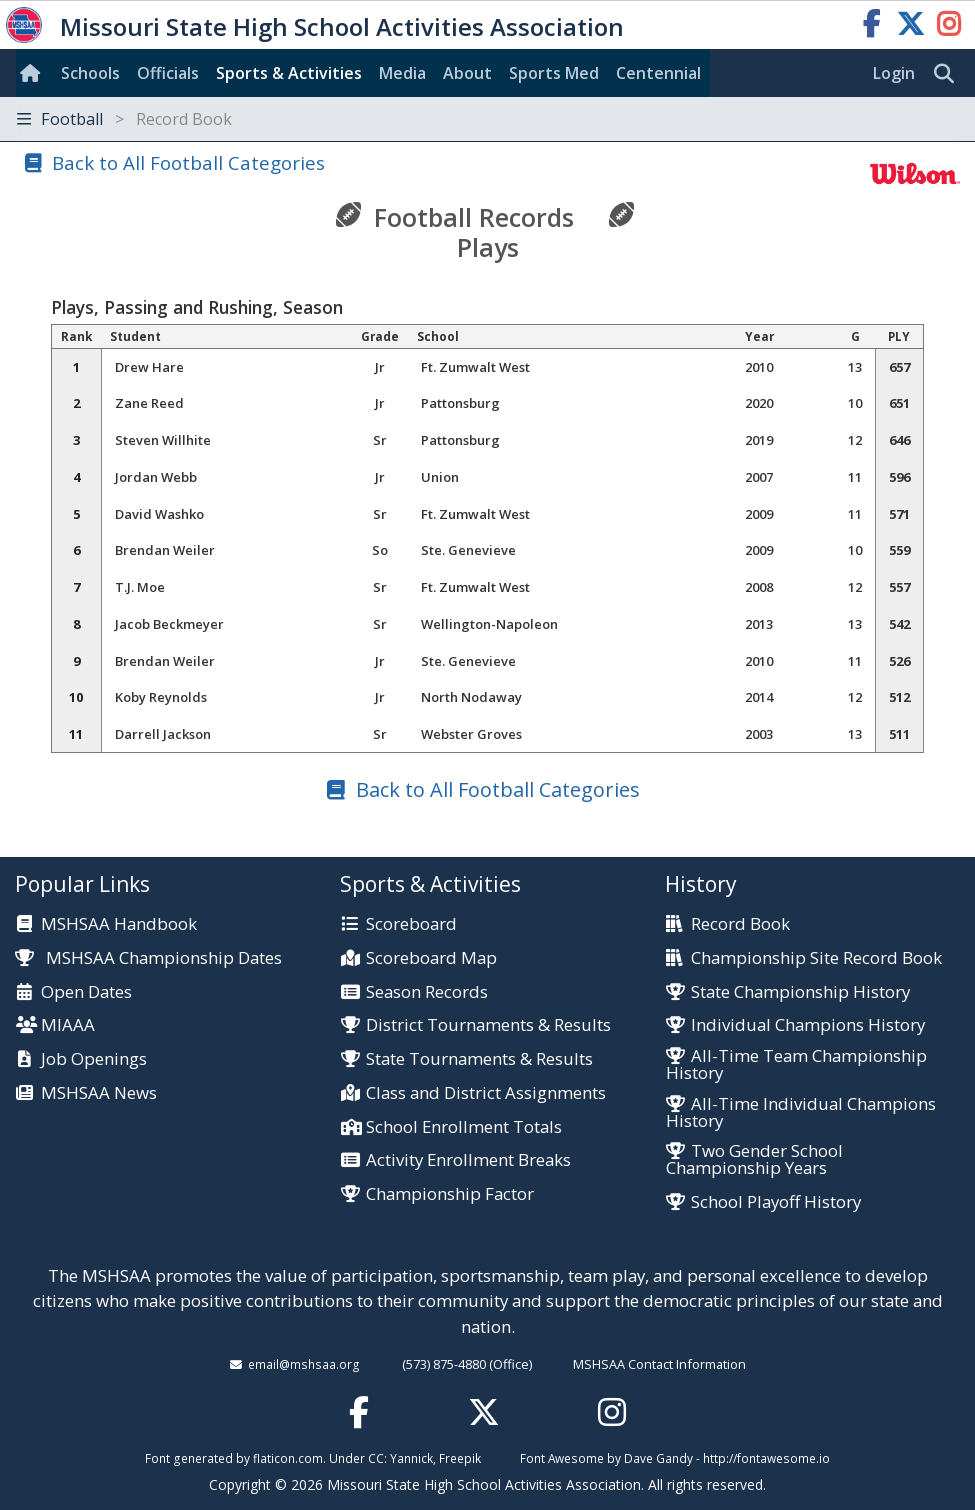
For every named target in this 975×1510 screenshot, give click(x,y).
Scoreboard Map (431, 958)
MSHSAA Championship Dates (148, 957)
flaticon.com (288, 1458)
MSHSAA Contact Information (659, 1364)
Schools (90, 73)
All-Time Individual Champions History (801, 1113)
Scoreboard (411, 924)
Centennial (658, 73)
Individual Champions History (808, 1025)
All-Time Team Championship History (796, 1065)
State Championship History (800, 992)
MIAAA (68, 1025)
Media (402, 73)
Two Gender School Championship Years (754, 1160)
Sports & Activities (289, 73)
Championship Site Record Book (816, 958)
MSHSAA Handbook (119, 924)
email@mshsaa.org (304, 1364)
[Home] (34, 73)
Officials (168, 73)
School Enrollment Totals (464, 1127)
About (467, 73)
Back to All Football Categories (188, 162)
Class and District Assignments (486, 1093)
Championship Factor (450, 1194)
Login (894, 73)
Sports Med (554, 73)
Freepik (460, 1458)
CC (376, 1458)
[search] (949, 74)
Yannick (411, 1458)
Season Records (427, 992)
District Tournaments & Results (488, 1025)
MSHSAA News (99, 1093)
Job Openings (94, 1059)
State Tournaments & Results (479, 1059)
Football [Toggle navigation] (124, 119)
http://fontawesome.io (766, 1458)
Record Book (740, 924)
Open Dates (86, 992)
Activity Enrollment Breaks (468, 1160)
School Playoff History (776, 1202)
